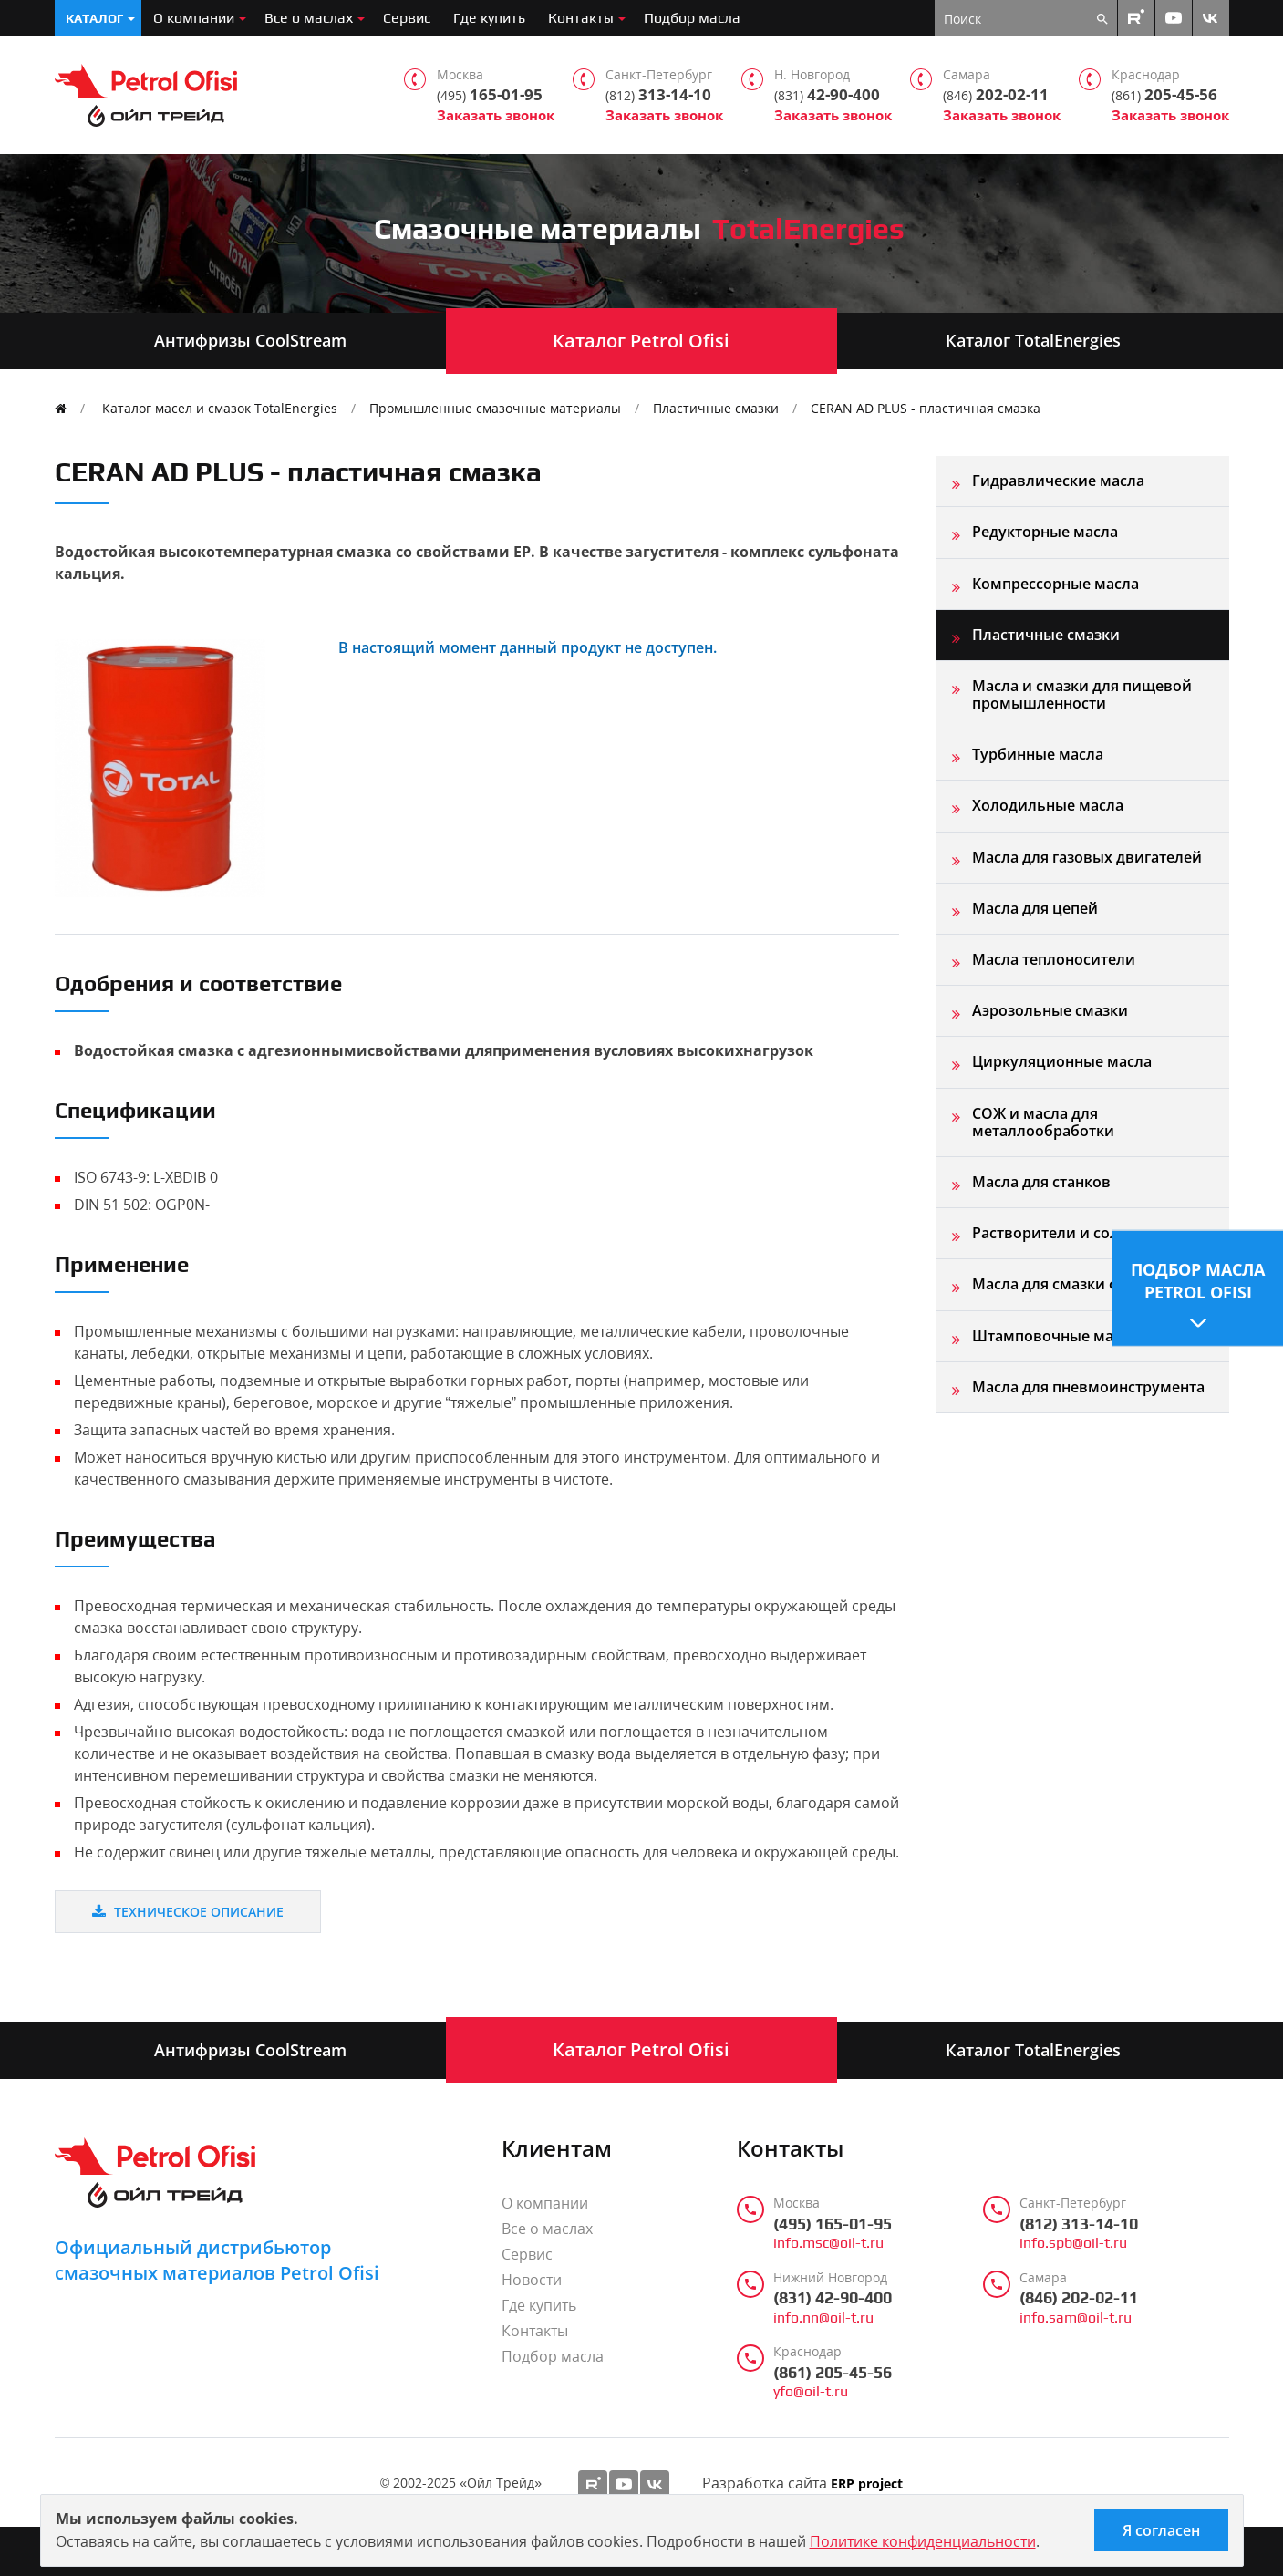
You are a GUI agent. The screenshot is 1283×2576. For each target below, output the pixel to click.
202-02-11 (996, 95)
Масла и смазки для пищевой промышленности (1082, 694)
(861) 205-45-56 (832, 2373)
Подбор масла (692, 17)
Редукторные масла (1045, 532)
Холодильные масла (1047, 805)
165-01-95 (490, 95)
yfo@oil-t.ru (810, 2392)
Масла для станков (1041, 1182)
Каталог (94, 18)
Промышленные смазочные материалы (495, 408)
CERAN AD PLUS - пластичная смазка (925, 408)
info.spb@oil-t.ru (1073, 2243)
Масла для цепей (1035, 908)
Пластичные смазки (716, 408)
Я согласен (1161, 2530)
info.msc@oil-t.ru (828, 2243)
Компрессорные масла (1055, 584)
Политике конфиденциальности (923, 2541)
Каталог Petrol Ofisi (641, 340)
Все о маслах (308, 17)
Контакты (581, 17)
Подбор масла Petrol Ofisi (1198, 1279)
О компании (193, 17)
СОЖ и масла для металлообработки (1043, 1122)
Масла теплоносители (1053, 959)
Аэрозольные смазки (1050, 1010)
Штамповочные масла (1055, 1336)
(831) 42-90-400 (832, 2298)
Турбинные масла (1037, 754)
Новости (532, 2279)
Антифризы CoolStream (250, 340)
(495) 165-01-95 (832, 2224)
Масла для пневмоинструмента (1088, 1387)
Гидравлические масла (1058, 481)
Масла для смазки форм (1061, 1284)
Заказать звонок (495, 115)
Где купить (489, 17)
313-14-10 (658, 95)
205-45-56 (1164, 95)
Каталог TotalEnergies (1033, 340)
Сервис (406, 17)
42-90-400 (827, 95)
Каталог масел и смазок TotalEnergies (219, 408)
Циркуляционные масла (1062, 1061)
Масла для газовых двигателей (1087, 857)
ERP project (867, 2484)
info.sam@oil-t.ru (1075, 2318)
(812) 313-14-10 (1078, 2224)
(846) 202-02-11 (1078, 2298)
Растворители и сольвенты (1073, 1233)
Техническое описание (188, 1911)
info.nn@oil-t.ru (823, 2318)
